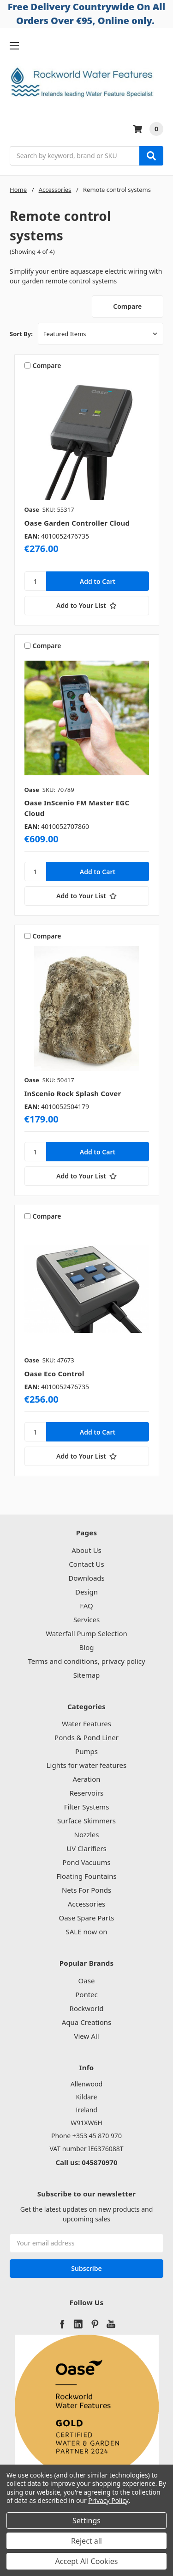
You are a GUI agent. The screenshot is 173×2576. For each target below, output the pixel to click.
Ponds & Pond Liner (86, 1737)
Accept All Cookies (86, 2561)
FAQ (86, 1605)
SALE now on (86, 1931)
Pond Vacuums (86, 1862)
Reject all (86, 2541)
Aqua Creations (86, 2022)
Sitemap (86, 1675)
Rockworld (87, 2008)
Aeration (87, 1779)
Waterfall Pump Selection (86, 1633)
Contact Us (86, 1564)
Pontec (86, 1994)
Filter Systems (86, 1806)
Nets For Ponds (86, 1890)
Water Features (86, 1723)
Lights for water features (87, 1765)
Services (86, 1619)
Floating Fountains (86, 1876)
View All (86, 2036)
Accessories (87, 1903)
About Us (86, 1550)
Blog (86, 1647)
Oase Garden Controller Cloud (77, 522)
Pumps (86, 1751)
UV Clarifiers (86, 1848)
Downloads (86, 1577)
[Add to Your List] (86, 605)
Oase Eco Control (54, 1373)
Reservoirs (87, 1792)
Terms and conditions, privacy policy (86, 1661)
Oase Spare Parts (86, 1917)
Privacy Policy (108, 2500)
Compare (127, 306)
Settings (86, 2520)
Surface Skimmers (86, 1820)
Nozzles (86, 1834)
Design (86, 1591)
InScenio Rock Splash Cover (72, 1093)
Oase (86, 1980)
